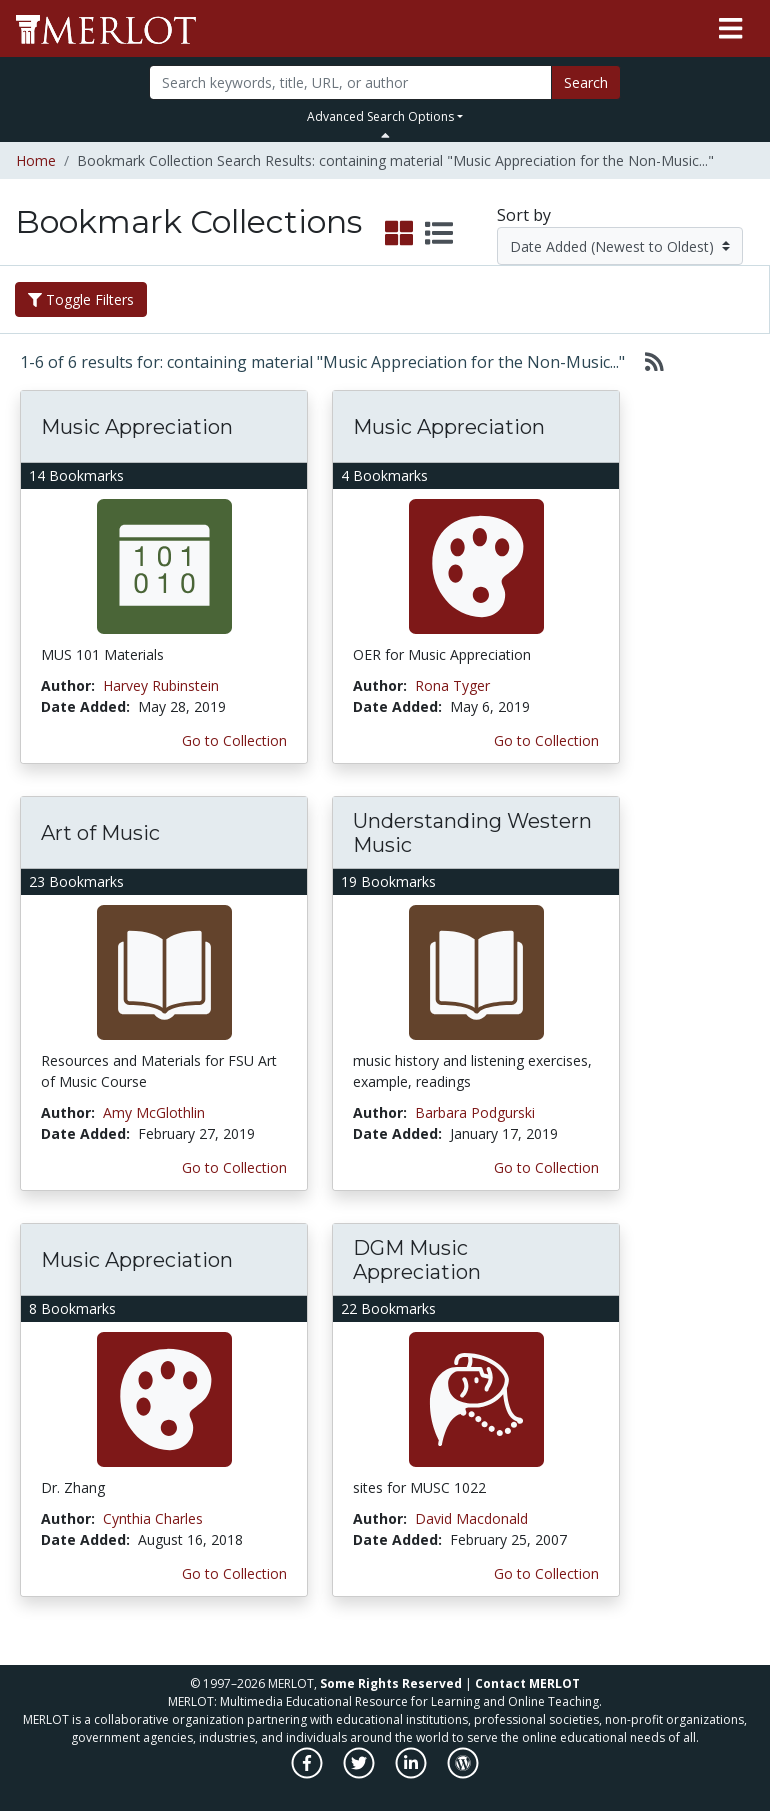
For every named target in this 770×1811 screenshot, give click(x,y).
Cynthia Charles (153, 1518)
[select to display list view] (439, 234)
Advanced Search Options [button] (380, 116)
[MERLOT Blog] (463, 1773)
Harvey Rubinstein (161, 685)
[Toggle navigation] (730, 29)
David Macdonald (471, 1518)
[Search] (351, 82)
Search (586, 82)
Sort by (524, 215)
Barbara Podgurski (475, 1112)
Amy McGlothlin (154, 1112)
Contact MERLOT (527, 1683)
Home (36, 160)
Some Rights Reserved (391, 1683)
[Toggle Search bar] (385, 135)
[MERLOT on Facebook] (308, 1773)
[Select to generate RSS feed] (646, 362)
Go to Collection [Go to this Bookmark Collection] (234, 740)
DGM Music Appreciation (417, 1260)
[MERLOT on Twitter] (360, 1773)
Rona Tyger (452, 685)
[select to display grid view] (399, 234)
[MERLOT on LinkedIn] (412, 1773)
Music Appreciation (137, 427)
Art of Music (100, 833)
